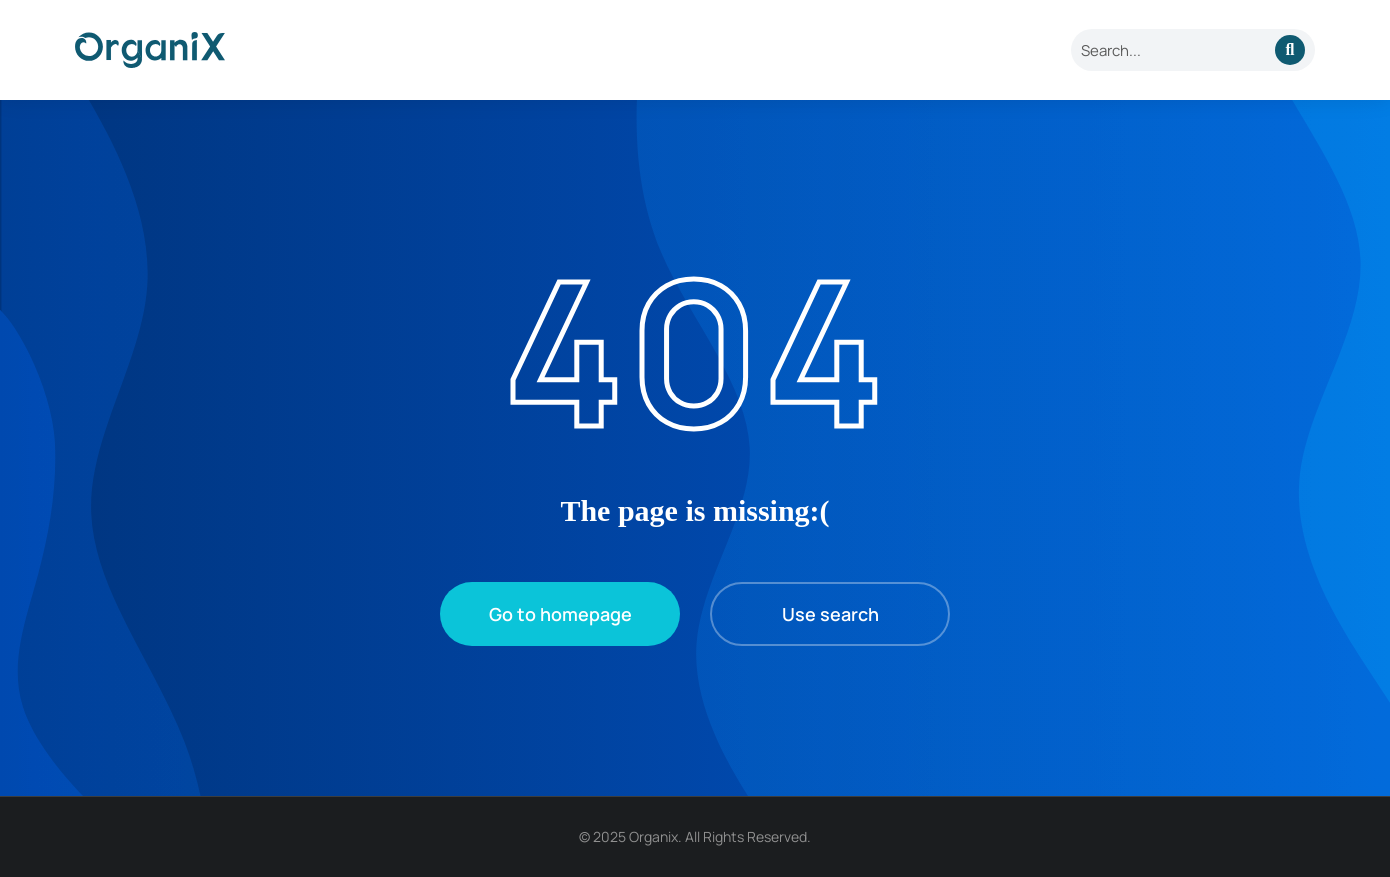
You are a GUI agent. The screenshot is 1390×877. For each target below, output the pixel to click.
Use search (830, 614)
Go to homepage (560, 614)
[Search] (1290, 50)
